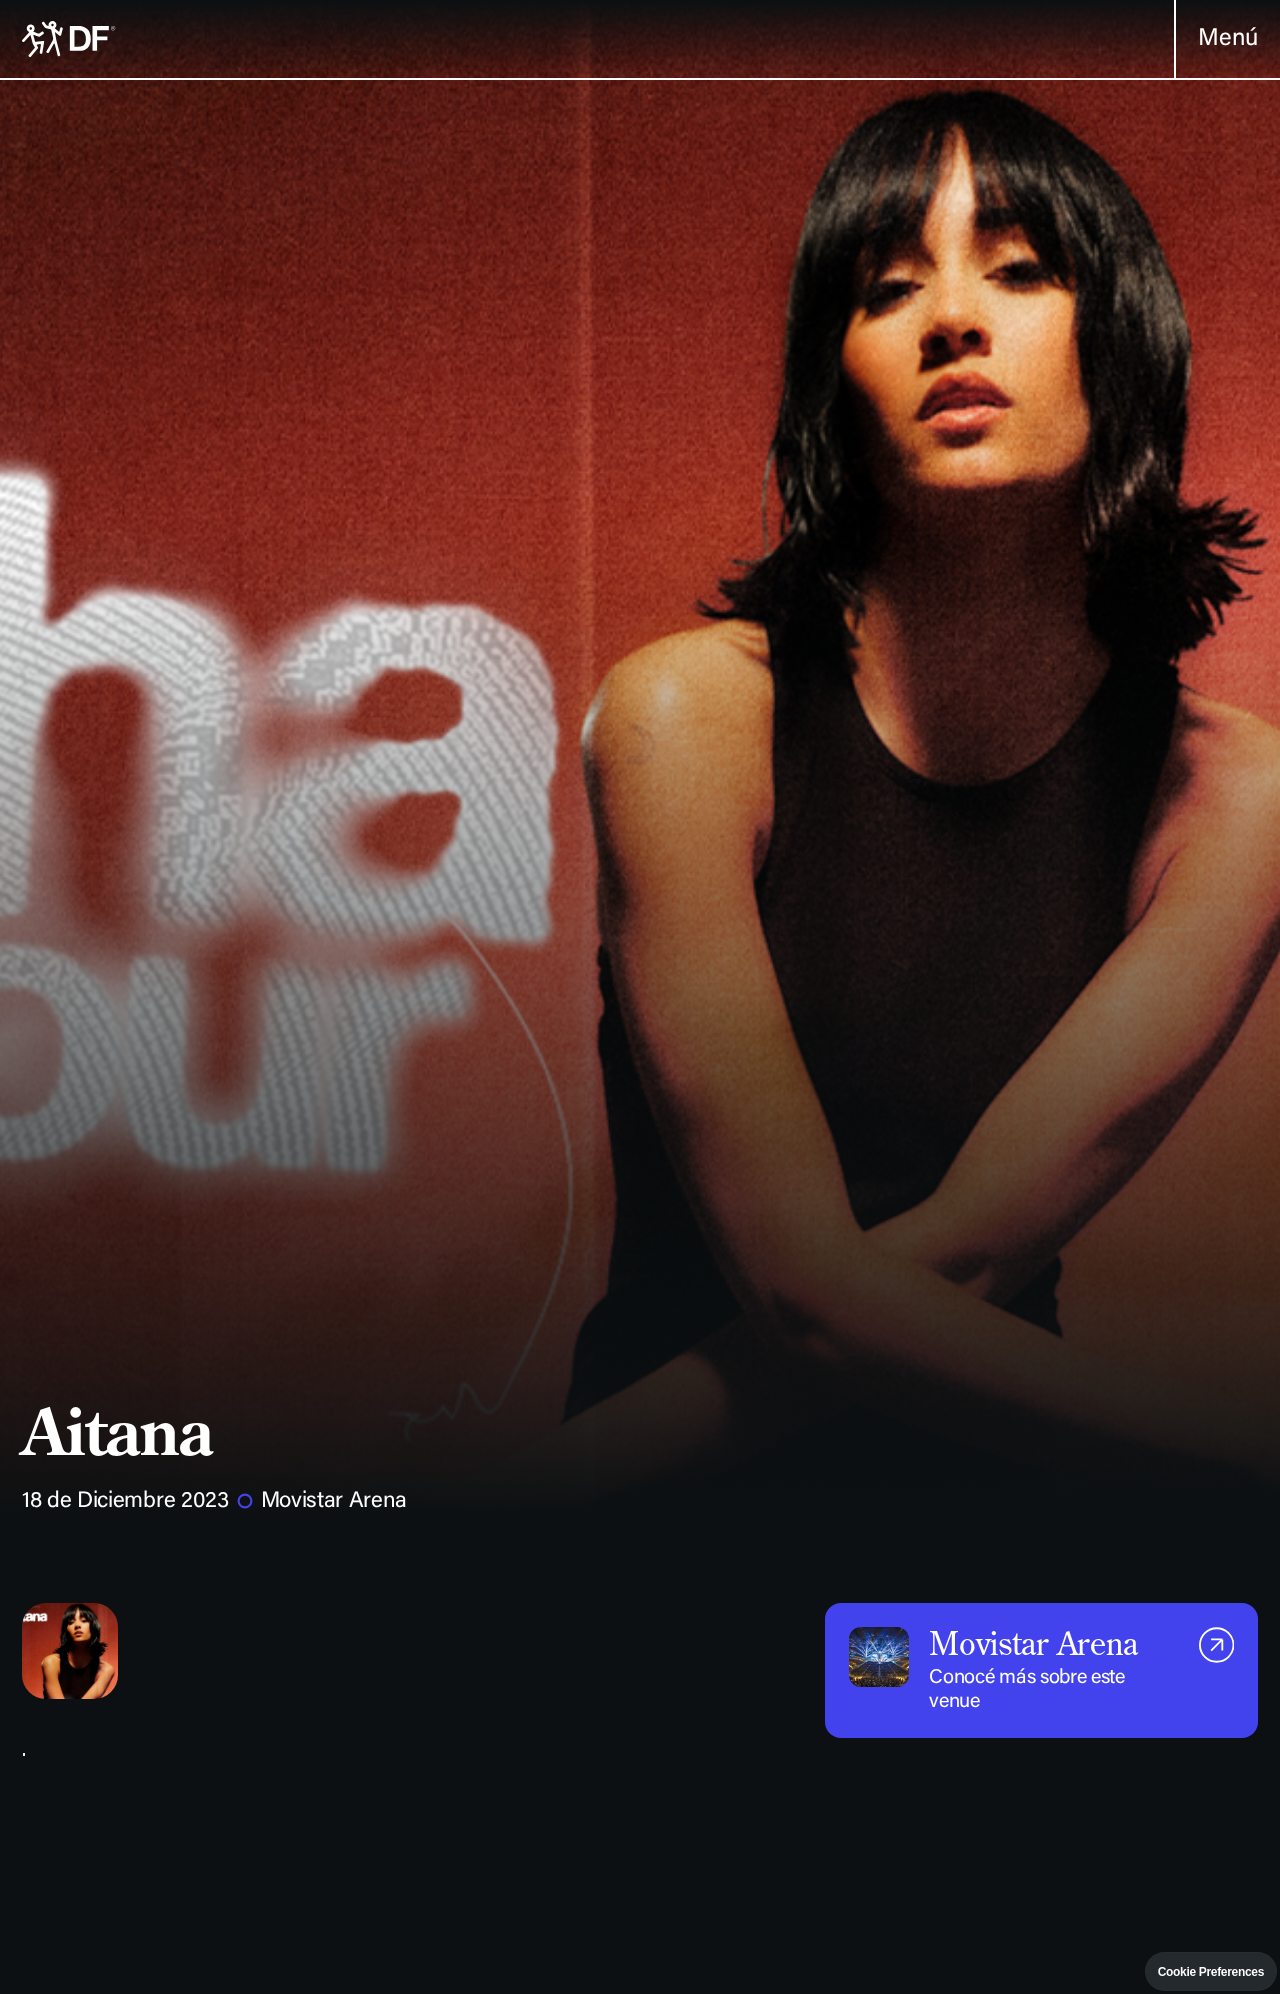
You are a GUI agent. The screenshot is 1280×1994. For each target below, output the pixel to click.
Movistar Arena (334, 1502)
